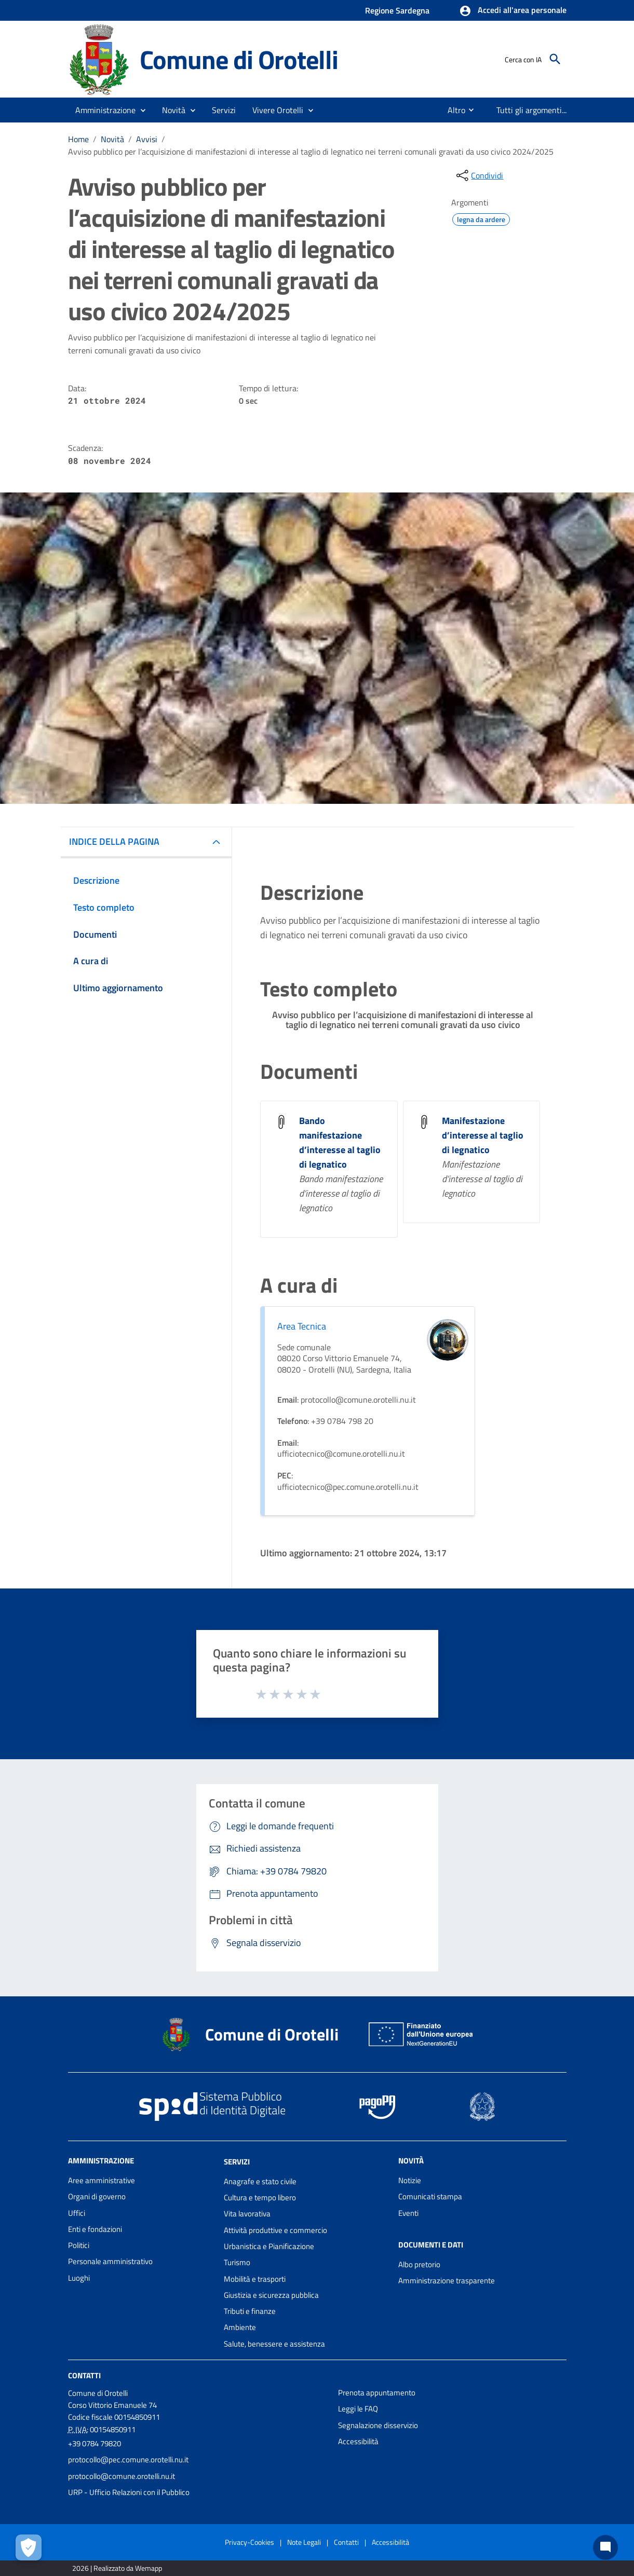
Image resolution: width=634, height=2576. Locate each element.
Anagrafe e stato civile (260, 2181)
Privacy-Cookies (249, 2542)
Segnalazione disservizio (378, 2425)
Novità (112, 139)
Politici (78, 2245)
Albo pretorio (419, 2264)
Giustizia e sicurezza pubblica (271, 2295)
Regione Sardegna (397, 10)
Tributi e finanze (250, 2311)
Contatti (84, 2375)
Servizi (237, 2162)
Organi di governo (97, 2196)
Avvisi (146, 139)
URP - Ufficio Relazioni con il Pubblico (129, 2492)
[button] (512, 11)
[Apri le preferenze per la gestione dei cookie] (29, 2547)
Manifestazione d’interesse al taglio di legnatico (482, 1135)
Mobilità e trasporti (255, 2279)
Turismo (237, 2262)
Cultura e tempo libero (260, 2197)
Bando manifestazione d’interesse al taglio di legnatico (340, 1142)
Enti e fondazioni (95, 2229)
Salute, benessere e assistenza (274, 2344)
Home (78, 139)
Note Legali (304, 2542)
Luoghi (79, 2278)
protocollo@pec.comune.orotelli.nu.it (128, 2459)
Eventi (408, 2213)
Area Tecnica (301, 1326)
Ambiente (240, 2327)
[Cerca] (555, 59)
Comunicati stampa (430, 2196)
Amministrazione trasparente (446, 2280)
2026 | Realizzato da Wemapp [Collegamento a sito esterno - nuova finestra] (117, 2568)
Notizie (409, 2180)
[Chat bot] (605, 2547)
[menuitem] (452, 110)
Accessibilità (358, 2441)
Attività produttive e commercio (275, 2230)
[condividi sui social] (478, 175)
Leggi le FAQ (358, 2409)
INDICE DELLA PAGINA (114, 841)
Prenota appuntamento (376, 2393)
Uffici (76, 2213)
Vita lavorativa (247, 2213)
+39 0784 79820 (94, 2443)
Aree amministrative (101, 2180)
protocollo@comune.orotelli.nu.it (121, 2476)
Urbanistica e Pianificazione (269, 2246)
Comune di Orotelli (239, 59)
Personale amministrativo (110, 2261)
